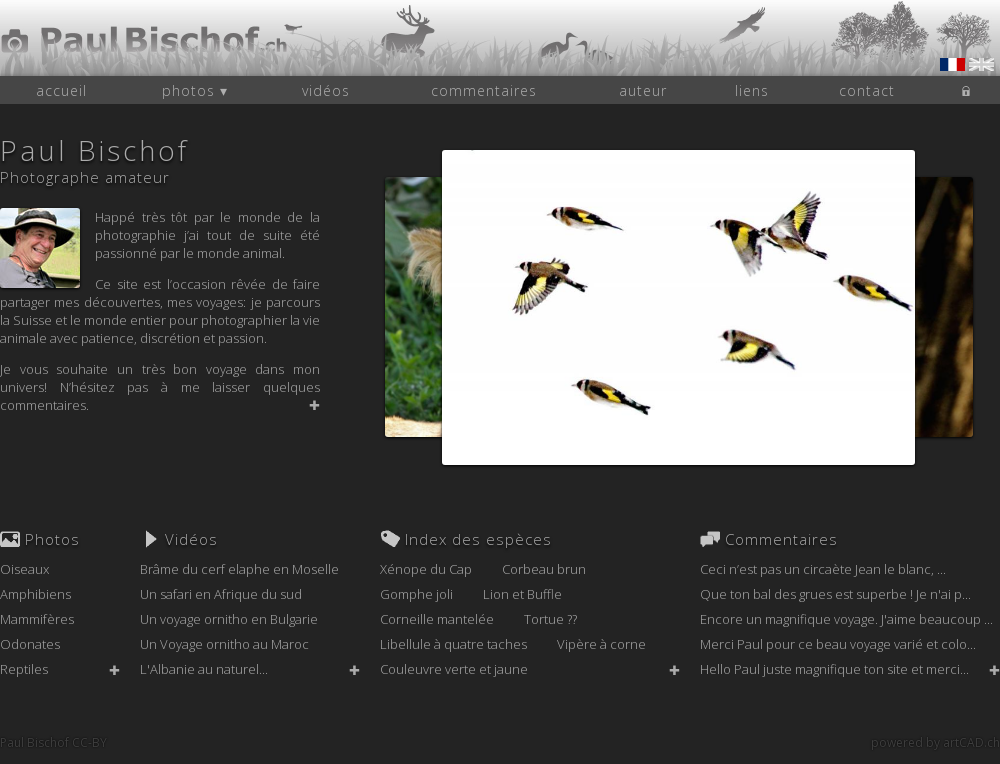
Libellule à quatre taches (453, 644)
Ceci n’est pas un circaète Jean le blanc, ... (823, 569)
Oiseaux (24, 569)
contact (867, 90)
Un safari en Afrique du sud (221, 594)
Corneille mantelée (437, 619)
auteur (643, 90)
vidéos (326, 90)
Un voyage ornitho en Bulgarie (229, 619)
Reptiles (24, 669)
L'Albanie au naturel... (204, 669)
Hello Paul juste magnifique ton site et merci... (834, 669)
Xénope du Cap (426, 569)
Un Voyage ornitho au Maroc (224, 644)
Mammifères (37, 619)
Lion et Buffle (522, 594)
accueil (61, 90)
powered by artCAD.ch (935, 742)
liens (752, 90)
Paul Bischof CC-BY (53, 742)
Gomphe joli (416, 594)
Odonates (30, 644)
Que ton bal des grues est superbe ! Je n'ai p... (835, 594)
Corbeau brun (544, 569)
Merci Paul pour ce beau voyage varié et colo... (838, 644)
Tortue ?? (550, 619)
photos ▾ (195, 90)
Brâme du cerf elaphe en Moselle (239, 569)
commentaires (484, 90)
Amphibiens (35, 594)
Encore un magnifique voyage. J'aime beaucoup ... (846, 619)
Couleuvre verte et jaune (454, 669)
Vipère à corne (601, 644)
